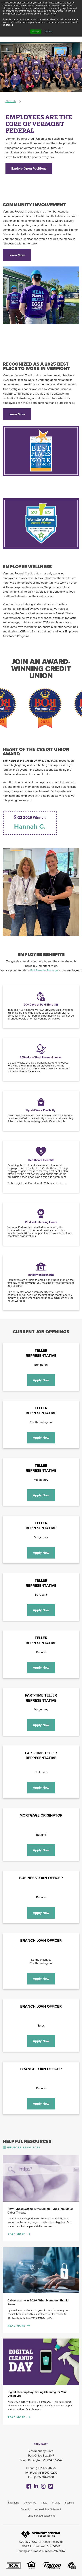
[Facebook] (28, 2487)
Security (25, 2509)
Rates (44, 2502)
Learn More (17, 255)
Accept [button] (35, 31)
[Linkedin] (36, 2487)
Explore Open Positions (28, 168)
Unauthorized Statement (41, 2515)
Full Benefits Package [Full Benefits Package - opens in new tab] (44, 970)
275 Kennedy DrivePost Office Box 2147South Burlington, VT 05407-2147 (41, 2455)
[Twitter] (50, 2487)
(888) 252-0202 (47, 2473)
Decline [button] (48, 31)
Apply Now (41, 1380)
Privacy (56, 2502)
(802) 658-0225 (46, 2468)
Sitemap (69, 2502)
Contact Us (30, 2502)
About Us (10, 101)
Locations (13, 2502)
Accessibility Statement (48, 2509)
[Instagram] (43, 2487)
